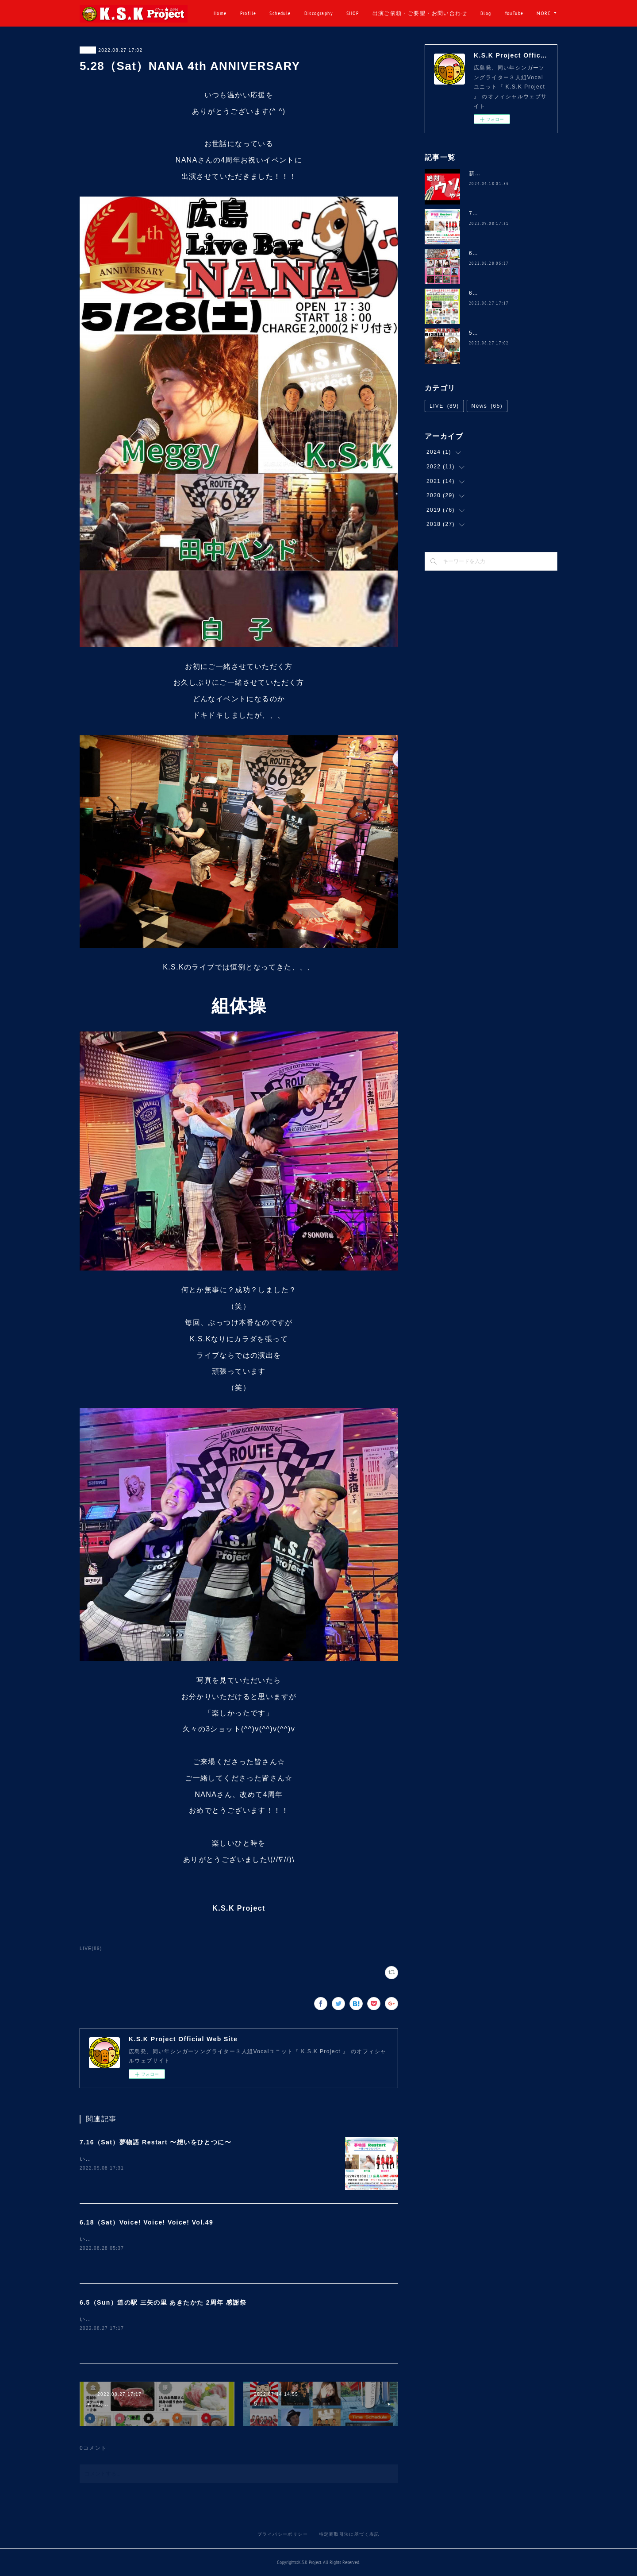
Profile (280, 13)
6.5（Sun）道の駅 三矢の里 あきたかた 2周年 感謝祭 (163, 2302)
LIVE (88, 49)
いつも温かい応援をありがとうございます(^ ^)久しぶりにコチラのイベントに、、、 (193, 2159)
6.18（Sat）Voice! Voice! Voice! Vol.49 (146, 2222)
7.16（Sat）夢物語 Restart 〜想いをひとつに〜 (155, 2142)
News (487, 406)
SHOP (385, 13)
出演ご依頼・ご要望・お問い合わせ (451, 13)
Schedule (312, 13)
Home (252, 13)
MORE (544, 13)
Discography (350, 13)
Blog (518, 13)
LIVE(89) (91, 1948)
